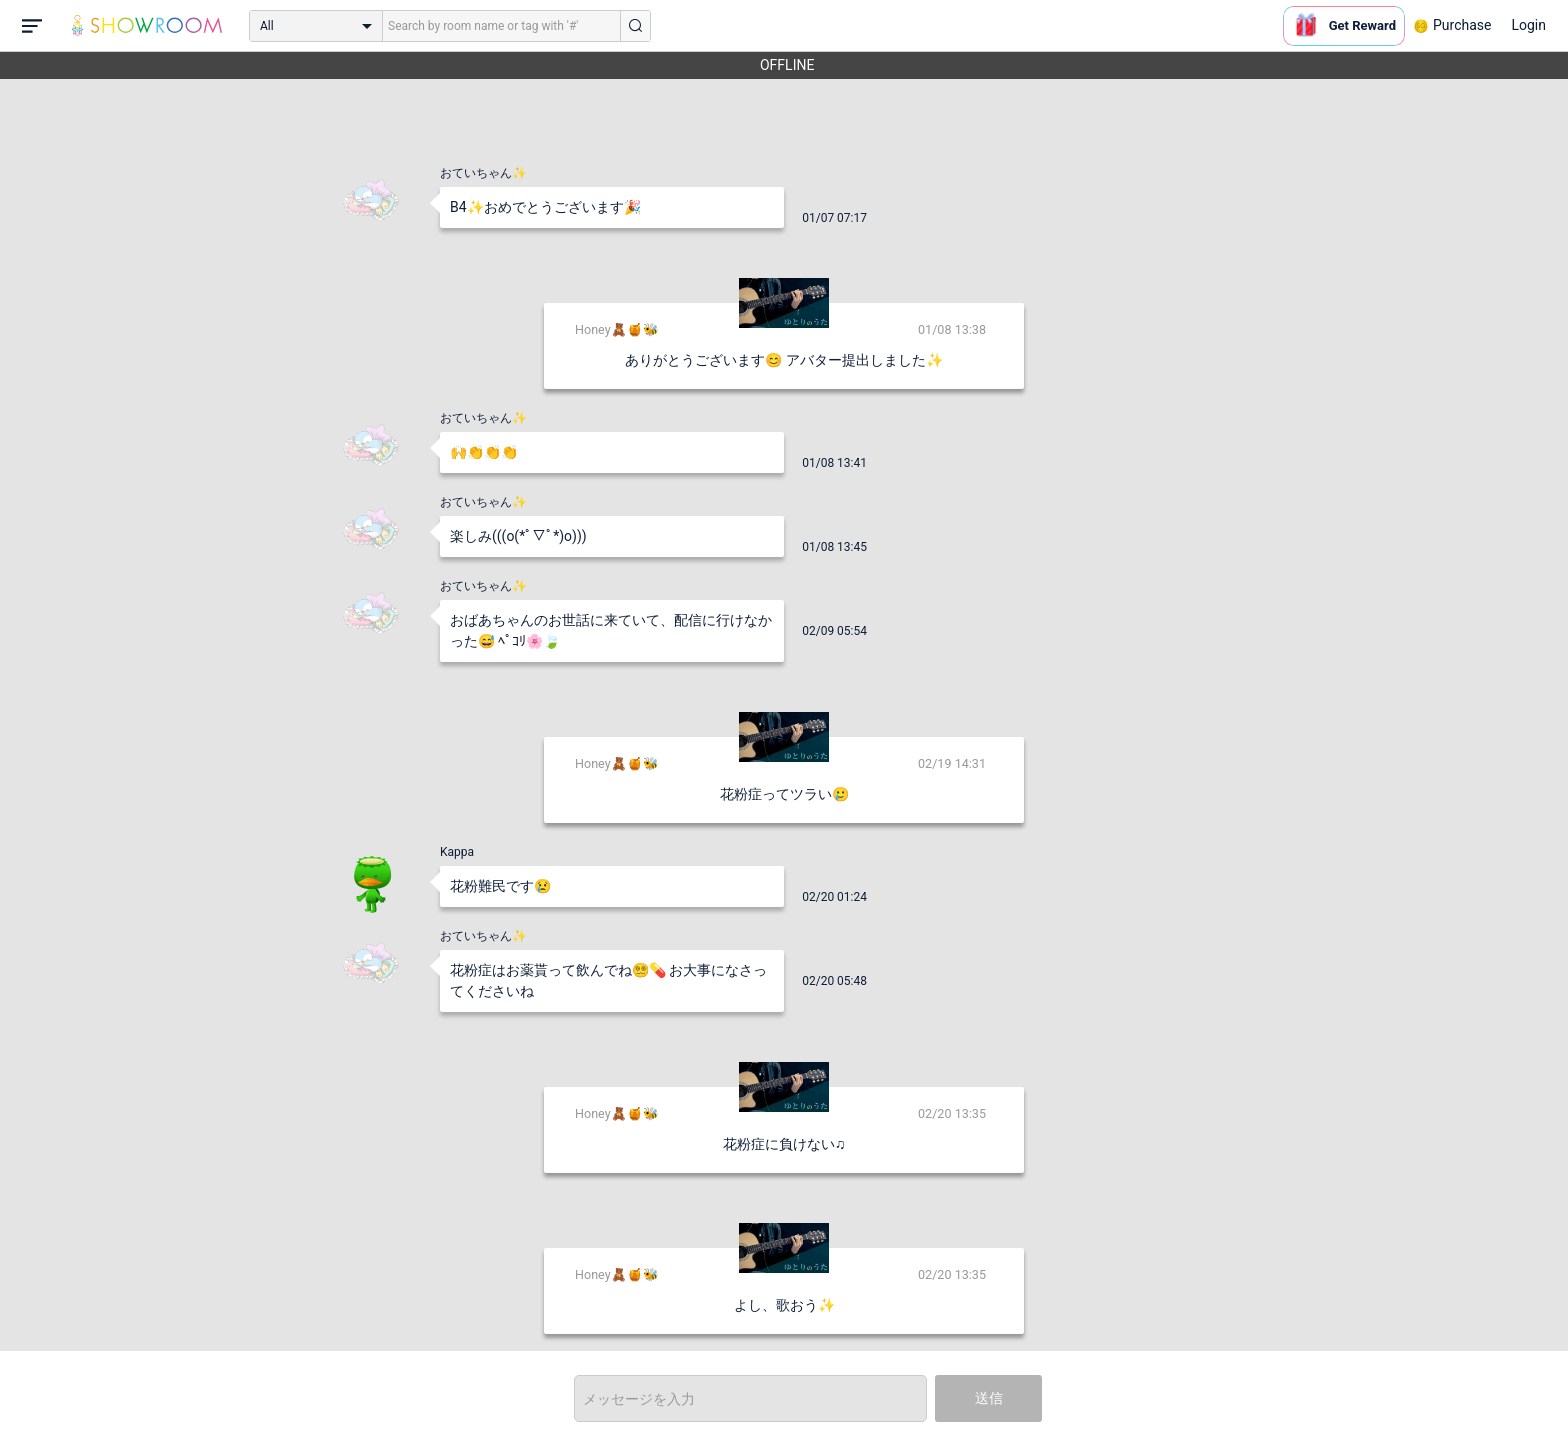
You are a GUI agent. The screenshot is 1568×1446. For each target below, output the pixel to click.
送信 (989, 1398)
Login (1528, 25)
